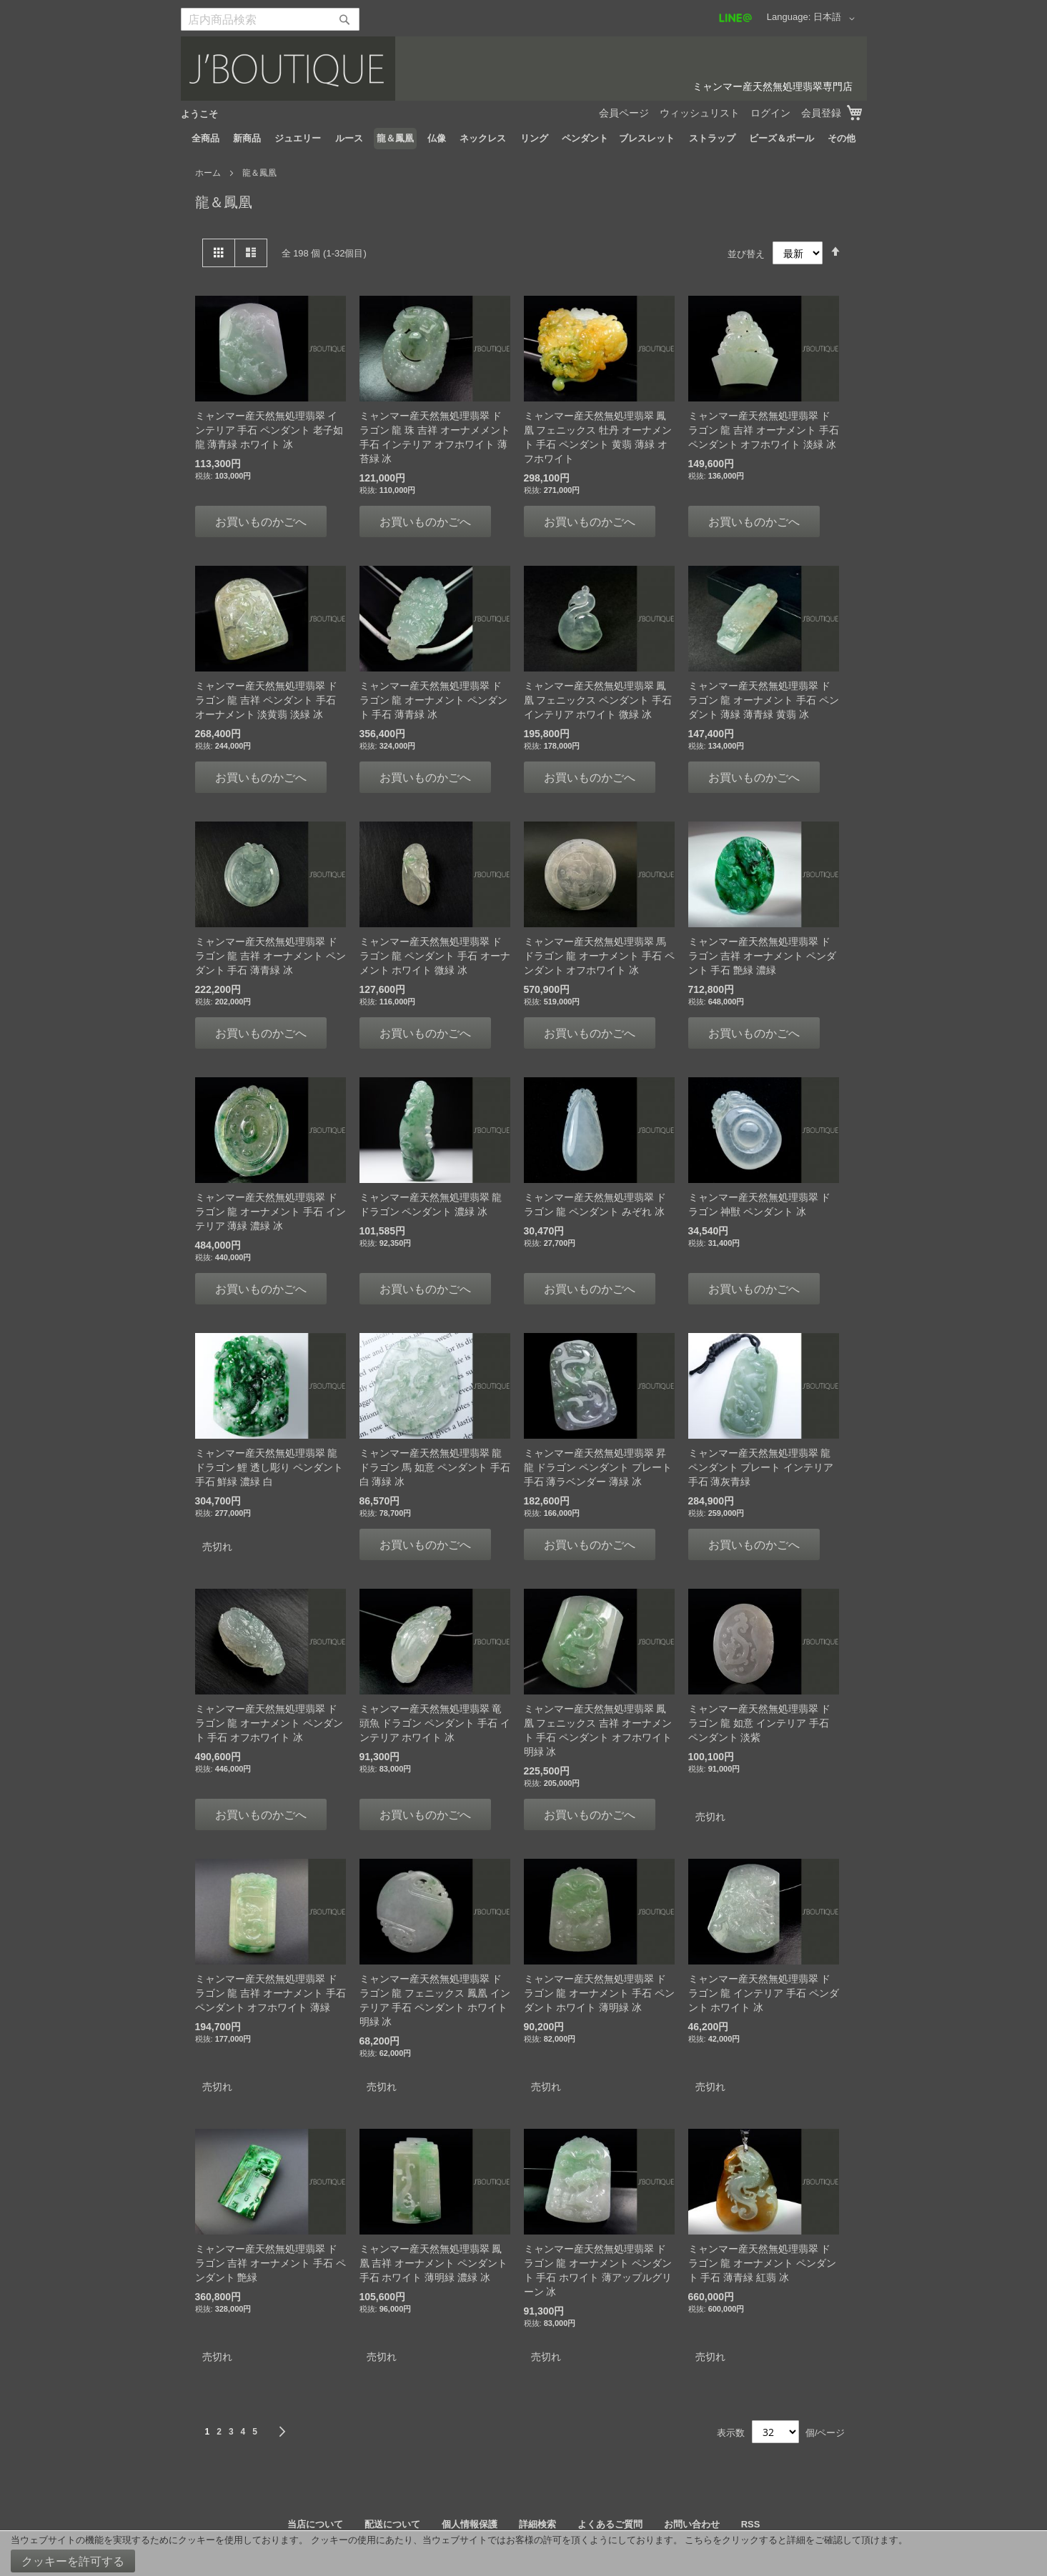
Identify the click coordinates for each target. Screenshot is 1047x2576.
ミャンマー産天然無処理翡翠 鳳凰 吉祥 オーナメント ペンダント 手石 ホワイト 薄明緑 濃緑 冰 (433, 2263)
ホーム (209, 173)
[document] (523, 2553)
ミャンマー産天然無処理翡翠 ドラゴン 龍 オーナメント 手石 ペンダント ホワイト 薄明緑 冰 (599, 1993)
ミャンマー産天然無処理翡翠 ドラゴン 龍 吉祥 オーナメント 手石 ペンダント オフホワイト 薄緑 (271, 1993)
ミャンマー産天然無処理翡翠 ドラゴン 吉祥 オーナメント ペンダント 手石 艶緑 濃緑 (762, 956)
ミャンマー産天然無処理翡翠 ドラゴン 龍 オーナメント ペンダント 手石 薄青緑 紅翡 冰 (762, 2263)
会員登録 (821, 113)
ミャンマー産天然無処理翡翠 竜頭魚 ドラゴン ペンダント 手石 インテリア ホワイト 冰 (435, 1723)
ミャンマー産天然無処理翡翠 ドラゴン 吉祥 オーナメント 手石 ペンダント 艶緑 (271, 2263)
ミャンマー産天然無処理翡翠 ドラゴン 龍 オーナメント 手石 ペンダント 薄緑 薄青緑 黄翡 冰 (764, 700)
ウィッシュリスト (700, 113)
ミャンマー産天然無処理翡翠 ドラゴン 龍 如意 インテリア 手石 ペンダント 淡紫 (759, 1723)
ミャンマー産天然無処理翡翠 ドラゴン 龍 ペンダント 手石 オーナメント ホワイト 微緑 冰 (435, 956)
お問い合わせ (692, 2524)
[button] (836, 18)
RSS (750, 2524)
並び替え (746, 253)
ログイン (770, 113)
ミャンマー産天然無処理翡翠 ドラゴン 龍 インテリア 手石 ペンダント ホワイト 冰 (764, 1993)
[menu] (524, 138)
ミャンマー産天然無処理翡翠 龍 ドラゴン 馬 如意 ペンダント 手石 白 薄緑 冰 (435, 1467)
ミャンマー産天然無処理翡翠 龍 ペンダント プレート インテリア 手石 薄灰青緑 (761, 1467)
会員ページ (624, 113)
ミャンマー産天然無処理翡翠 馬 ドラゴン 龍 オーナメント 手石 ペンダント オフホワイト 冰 (599, 956)
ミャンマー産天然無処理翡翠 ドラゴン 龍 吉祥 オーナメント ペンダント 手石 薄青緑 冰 (271, 956)
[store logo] (524, 68)
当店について (315, 2524)
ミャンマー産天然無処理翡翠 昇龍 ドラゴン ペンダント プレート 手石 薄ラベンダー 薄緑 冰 (598, 1467)
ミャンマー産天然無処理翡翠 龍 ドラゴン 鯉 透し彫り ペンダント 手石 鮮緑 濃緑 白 (269, 1467)
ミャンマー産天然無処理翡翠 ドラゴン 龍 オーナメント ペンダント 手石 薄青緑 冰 (433, 700)
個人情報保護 (469, 2524)
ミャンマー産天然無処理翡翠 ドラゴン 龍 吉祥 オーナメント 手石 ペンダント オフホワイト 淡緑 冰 (764, 430)
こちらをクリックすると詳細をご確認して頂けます (791, 2540)
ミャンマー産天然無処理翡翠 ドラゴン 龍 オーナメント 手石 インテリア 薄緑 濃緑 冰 (271, 1212)
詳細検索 (537, 2524)
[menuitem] (205, 138)
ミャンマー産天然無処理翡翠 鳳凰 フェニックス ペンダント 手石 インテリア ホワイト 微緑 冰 (598, 700)
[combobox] (270, 19)
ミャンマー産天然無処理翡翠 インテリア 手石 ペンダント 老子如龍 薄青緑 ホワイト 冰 (269, 430)
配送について (392, 2524)
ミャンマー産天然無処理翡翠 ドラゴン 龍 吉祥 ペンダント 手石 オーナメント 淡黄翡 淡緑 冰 (266, 700)
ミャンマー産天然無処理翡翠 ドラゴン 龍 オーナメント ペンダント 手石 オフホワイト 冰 (269, 1723)
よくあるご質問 (609, 2524)
